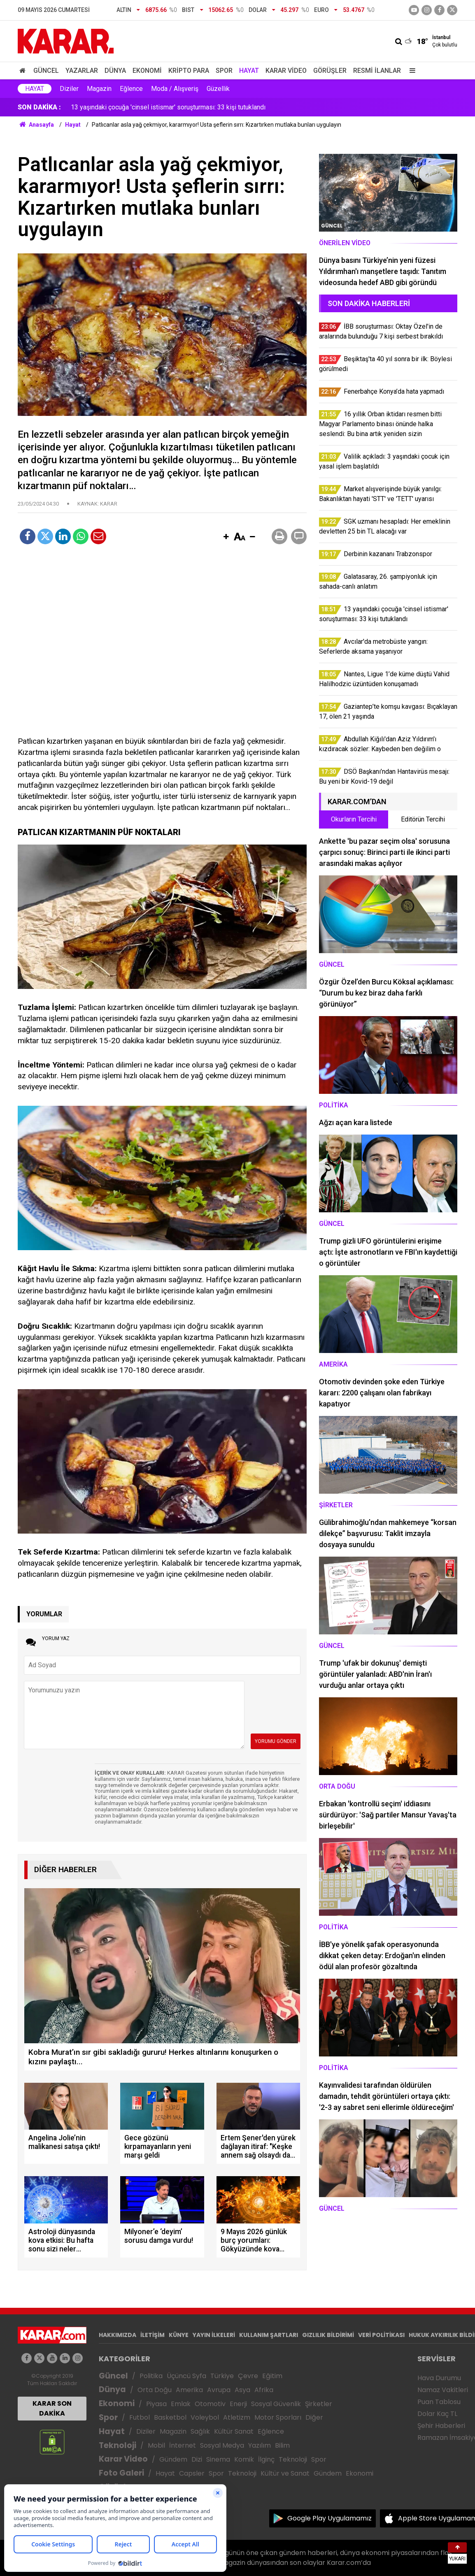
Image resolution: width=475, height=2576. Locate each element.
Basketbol (170, 2417)
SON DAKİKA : (39, 107)
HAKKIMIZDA (117, 2335)
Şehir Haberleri (441, 2425)
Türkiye (222, 2376)
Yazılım (259, 2445)
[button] (226, 537)
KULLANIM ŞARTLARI (268, 2335)
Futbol (139, 2417)
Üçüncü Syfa (186, 2376)
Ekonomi (147, 70)
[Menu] (410, 70)
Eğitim (272, 2376)
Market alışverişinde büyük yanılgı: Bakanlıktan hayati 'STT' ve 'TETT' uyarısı (178, 107)
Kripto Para (188, 70)
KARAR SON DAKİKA (52, 2408)
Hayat (249, 70)
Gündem (173, 2459)
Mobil (156, 2445)
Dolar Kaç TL (437, 2413)
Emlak (181, 2404)
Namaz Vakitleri (442, 2390)
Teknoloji (117, 2445)
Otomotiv (210, 2404)
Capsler (192, 2473)
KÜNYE (179, 2335)
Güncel (46, 70)
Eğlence (131, 89)
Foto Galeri (121, 2473)
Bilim (282, 2445)
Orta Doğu (154, 2390)
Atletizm (236, 2417)
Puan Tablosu (439, 2402)
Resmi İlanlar (377, 70)
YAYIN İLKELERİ (214, 2335)
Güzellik (218, 89)
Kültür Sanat (234, 2431)
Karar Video (286, 70)
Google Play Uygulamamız (329, 2518)
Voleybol (205, 2417)
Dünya (115, 70)
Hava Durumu (439, 2378)
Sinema (218, 2459)
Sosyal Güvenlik (276, 2404)
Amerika (189, 2390)
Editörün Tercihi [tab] (423, 819)
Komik (244, 2459)
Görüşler (330, 70)
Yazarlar (81, 70)
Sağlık (200, 2431)
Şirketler (318, 2404)
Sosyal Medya (222, 2445)
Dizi (196, 2459)
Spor (224, 70)
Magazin (99, 89)
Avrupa (219, 2390)
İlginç (266, 2459)
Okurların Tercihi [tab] (354, 819)
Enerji (238, 2404)
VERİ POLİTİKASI (381, 2335)
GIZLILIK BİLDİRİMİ (328, 2335)
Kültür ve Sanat (285, 2473)
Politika (151, 2376)
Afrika (263, 2390)
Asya (242, 2390)
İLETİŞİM (152, 2335)
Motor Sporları (277, 2417)
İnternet (182, 2445)
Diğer (314, 2417)
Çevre (248, 2376)
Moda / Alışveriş (174, 89)
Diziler (69, 89)
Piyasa (156, 2404)
